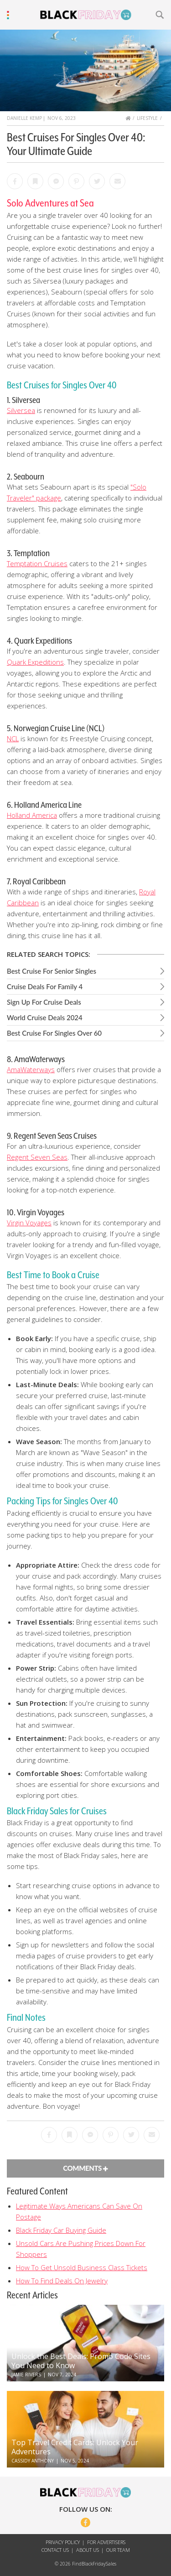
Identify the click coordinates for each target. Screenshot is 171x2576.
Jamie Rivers (26, 2374)
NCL (13, 738)
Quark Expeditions (35, 661)
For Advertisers (106, 2542)
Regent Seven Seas (37, 1157)
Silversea (21, 410)
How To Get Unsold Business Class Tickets (81, 2267)
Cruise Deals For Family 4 (45, 986)
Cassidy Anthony (32, 2460)
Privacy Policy (63, 2542)
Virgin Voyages (29, 1222)
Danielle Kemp (24, 118)
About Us (87, 2549)
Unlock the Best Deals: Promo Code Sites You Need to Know (80, 2360)
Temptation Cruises (37, 563)
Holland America (32, 815)
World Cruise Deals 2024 (45, 1017)
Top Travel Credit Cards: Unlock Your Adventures (74, 2447)
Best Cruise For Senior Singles (51, 971)
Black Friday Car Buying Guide (61, 2230)
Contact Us (55, 2549)
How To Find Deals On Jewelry (62, 2280)
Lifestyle (147, 118)
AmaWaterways (31, 1069)
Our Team (118, 2549)
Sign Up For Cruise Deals (44, 1002)
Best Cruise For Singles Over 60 (54, 1033)
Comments (85, 2168)
